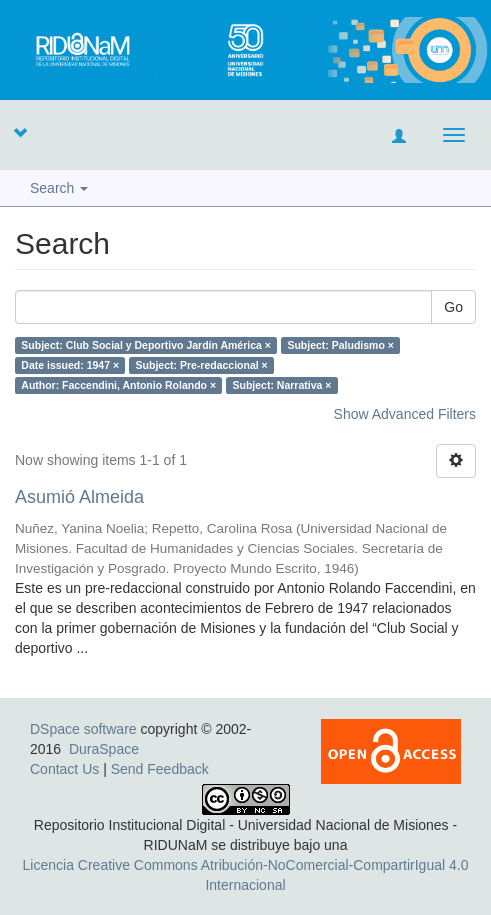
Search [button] (59, 188)
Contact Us (64, 769)
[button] (20, 132)
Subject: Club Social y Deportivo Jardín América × (146, 345)
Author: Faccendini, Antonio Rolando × (118, 385)
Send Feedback (160, 769)
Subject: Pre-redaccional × (202, 365)
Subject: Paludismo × (340, 345)
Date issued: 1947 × (70, 365)
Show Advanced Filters (405, 414)
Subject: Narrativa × (282, 385)
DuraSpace (104, 749)
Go (453, 307)
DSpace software (83, 729)
